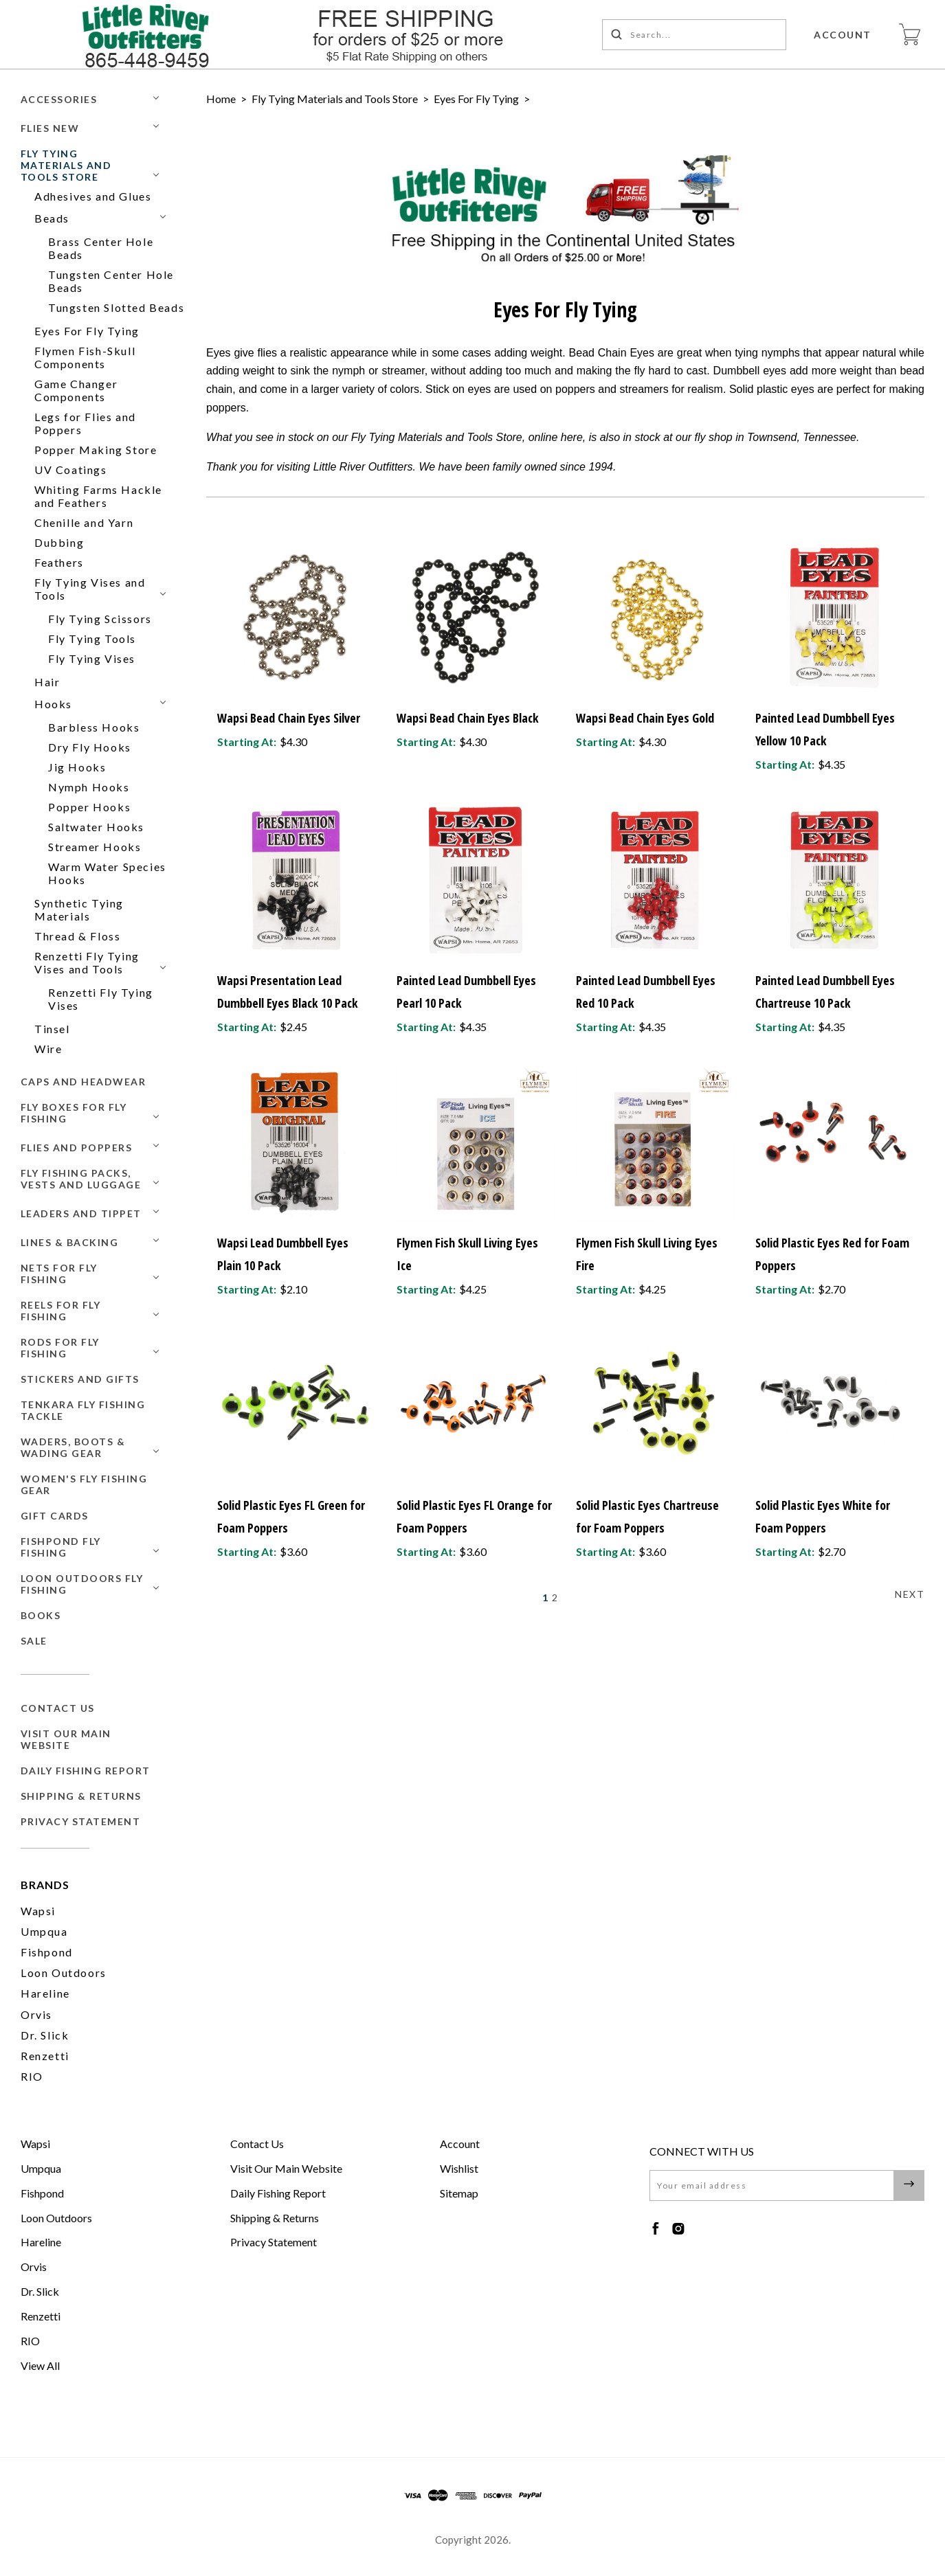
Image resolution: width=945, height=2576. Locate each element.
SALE (34, 1641)
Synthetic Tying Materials (79, 909)
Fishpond (47, 1951)
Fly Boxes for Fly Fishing (74, 1113)
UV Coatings (70, 469)
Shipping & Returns (81, 1796)
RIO (32, 2076)
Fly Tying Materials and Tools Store (66, 165)
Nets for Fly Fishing (59, 1273)
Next (909, 1594)
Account (843, 35)
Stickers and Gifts (80, 1379)
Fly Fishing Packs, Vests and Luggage (81, 1178)
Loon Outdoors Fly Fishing (82, 1584)
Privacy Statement (81, 1821)
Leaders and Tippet (81, 1213)
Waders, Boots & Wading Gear (73, 1447)
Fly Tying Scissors (100, 618)
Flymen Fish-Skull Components (84, 357)
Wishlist (459, 2168)
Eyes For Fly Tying (87, 330)
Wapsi (38, 1910)
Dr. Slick (45, 2035)
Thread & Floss (77, 935)
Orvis (36, 2014)
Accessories (59, 99)
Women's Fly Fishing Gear (84, 1484)
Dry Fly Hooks (89, 747)
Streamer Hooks (94, 846)
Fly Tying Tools (92, 638)
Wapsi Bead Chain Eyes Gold (645, 718)
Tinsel (52, 1028)
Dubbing (59, 542)
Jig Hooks (77, 766)
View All (40, 2365)
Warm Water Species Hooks (107, 873)
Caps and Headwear (83, 1081)
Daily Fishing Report (86, 1770)
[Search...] (694, 34)
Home (221, 98)
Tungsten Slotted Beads (116, 307)
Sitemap (459, 2193)
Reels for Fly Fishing (61, 1310)
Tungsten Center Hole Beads (111, 281)
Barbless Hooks (94, 727)
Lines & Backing (70, 1242)
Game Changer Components (76, 390)
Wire (48, 1048)
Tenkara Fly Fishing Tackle (83, 1410)
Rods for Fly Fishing (60, 1347)
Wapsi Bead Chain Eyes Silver (288, 718)
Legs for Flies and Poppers (85, 423)
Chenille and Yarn (83, 522)
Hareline (45, 1993)
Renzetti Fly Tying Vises (100, 999)
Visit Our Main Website (66, 1739)
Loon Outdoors (64, 1972)
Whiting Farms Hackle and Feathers (98, 496)
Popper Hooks (89, 806)
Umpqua (44, 1931)
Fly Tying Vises (91, 658)
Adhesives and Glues (92, 196)
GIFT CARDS (55, 1516)
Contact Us (58, 1708)
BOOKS (41, 1615)
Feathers (59, 562)
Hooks (53, 703)
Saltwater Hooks (96, 826)
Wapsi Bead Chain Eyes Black (468, 718)
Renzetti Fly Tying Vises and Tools (87, 962)
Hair (47, 681)
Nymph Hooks (89, 786)
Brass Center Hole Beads (100, 248)
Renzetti (45, 2055)
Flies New (50, 128)
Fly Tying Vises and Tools (89, 589)
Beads (51, 218)
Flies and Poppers (77, 1147)
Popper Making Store (95, 449)
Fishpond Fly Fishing (61, 1547)
